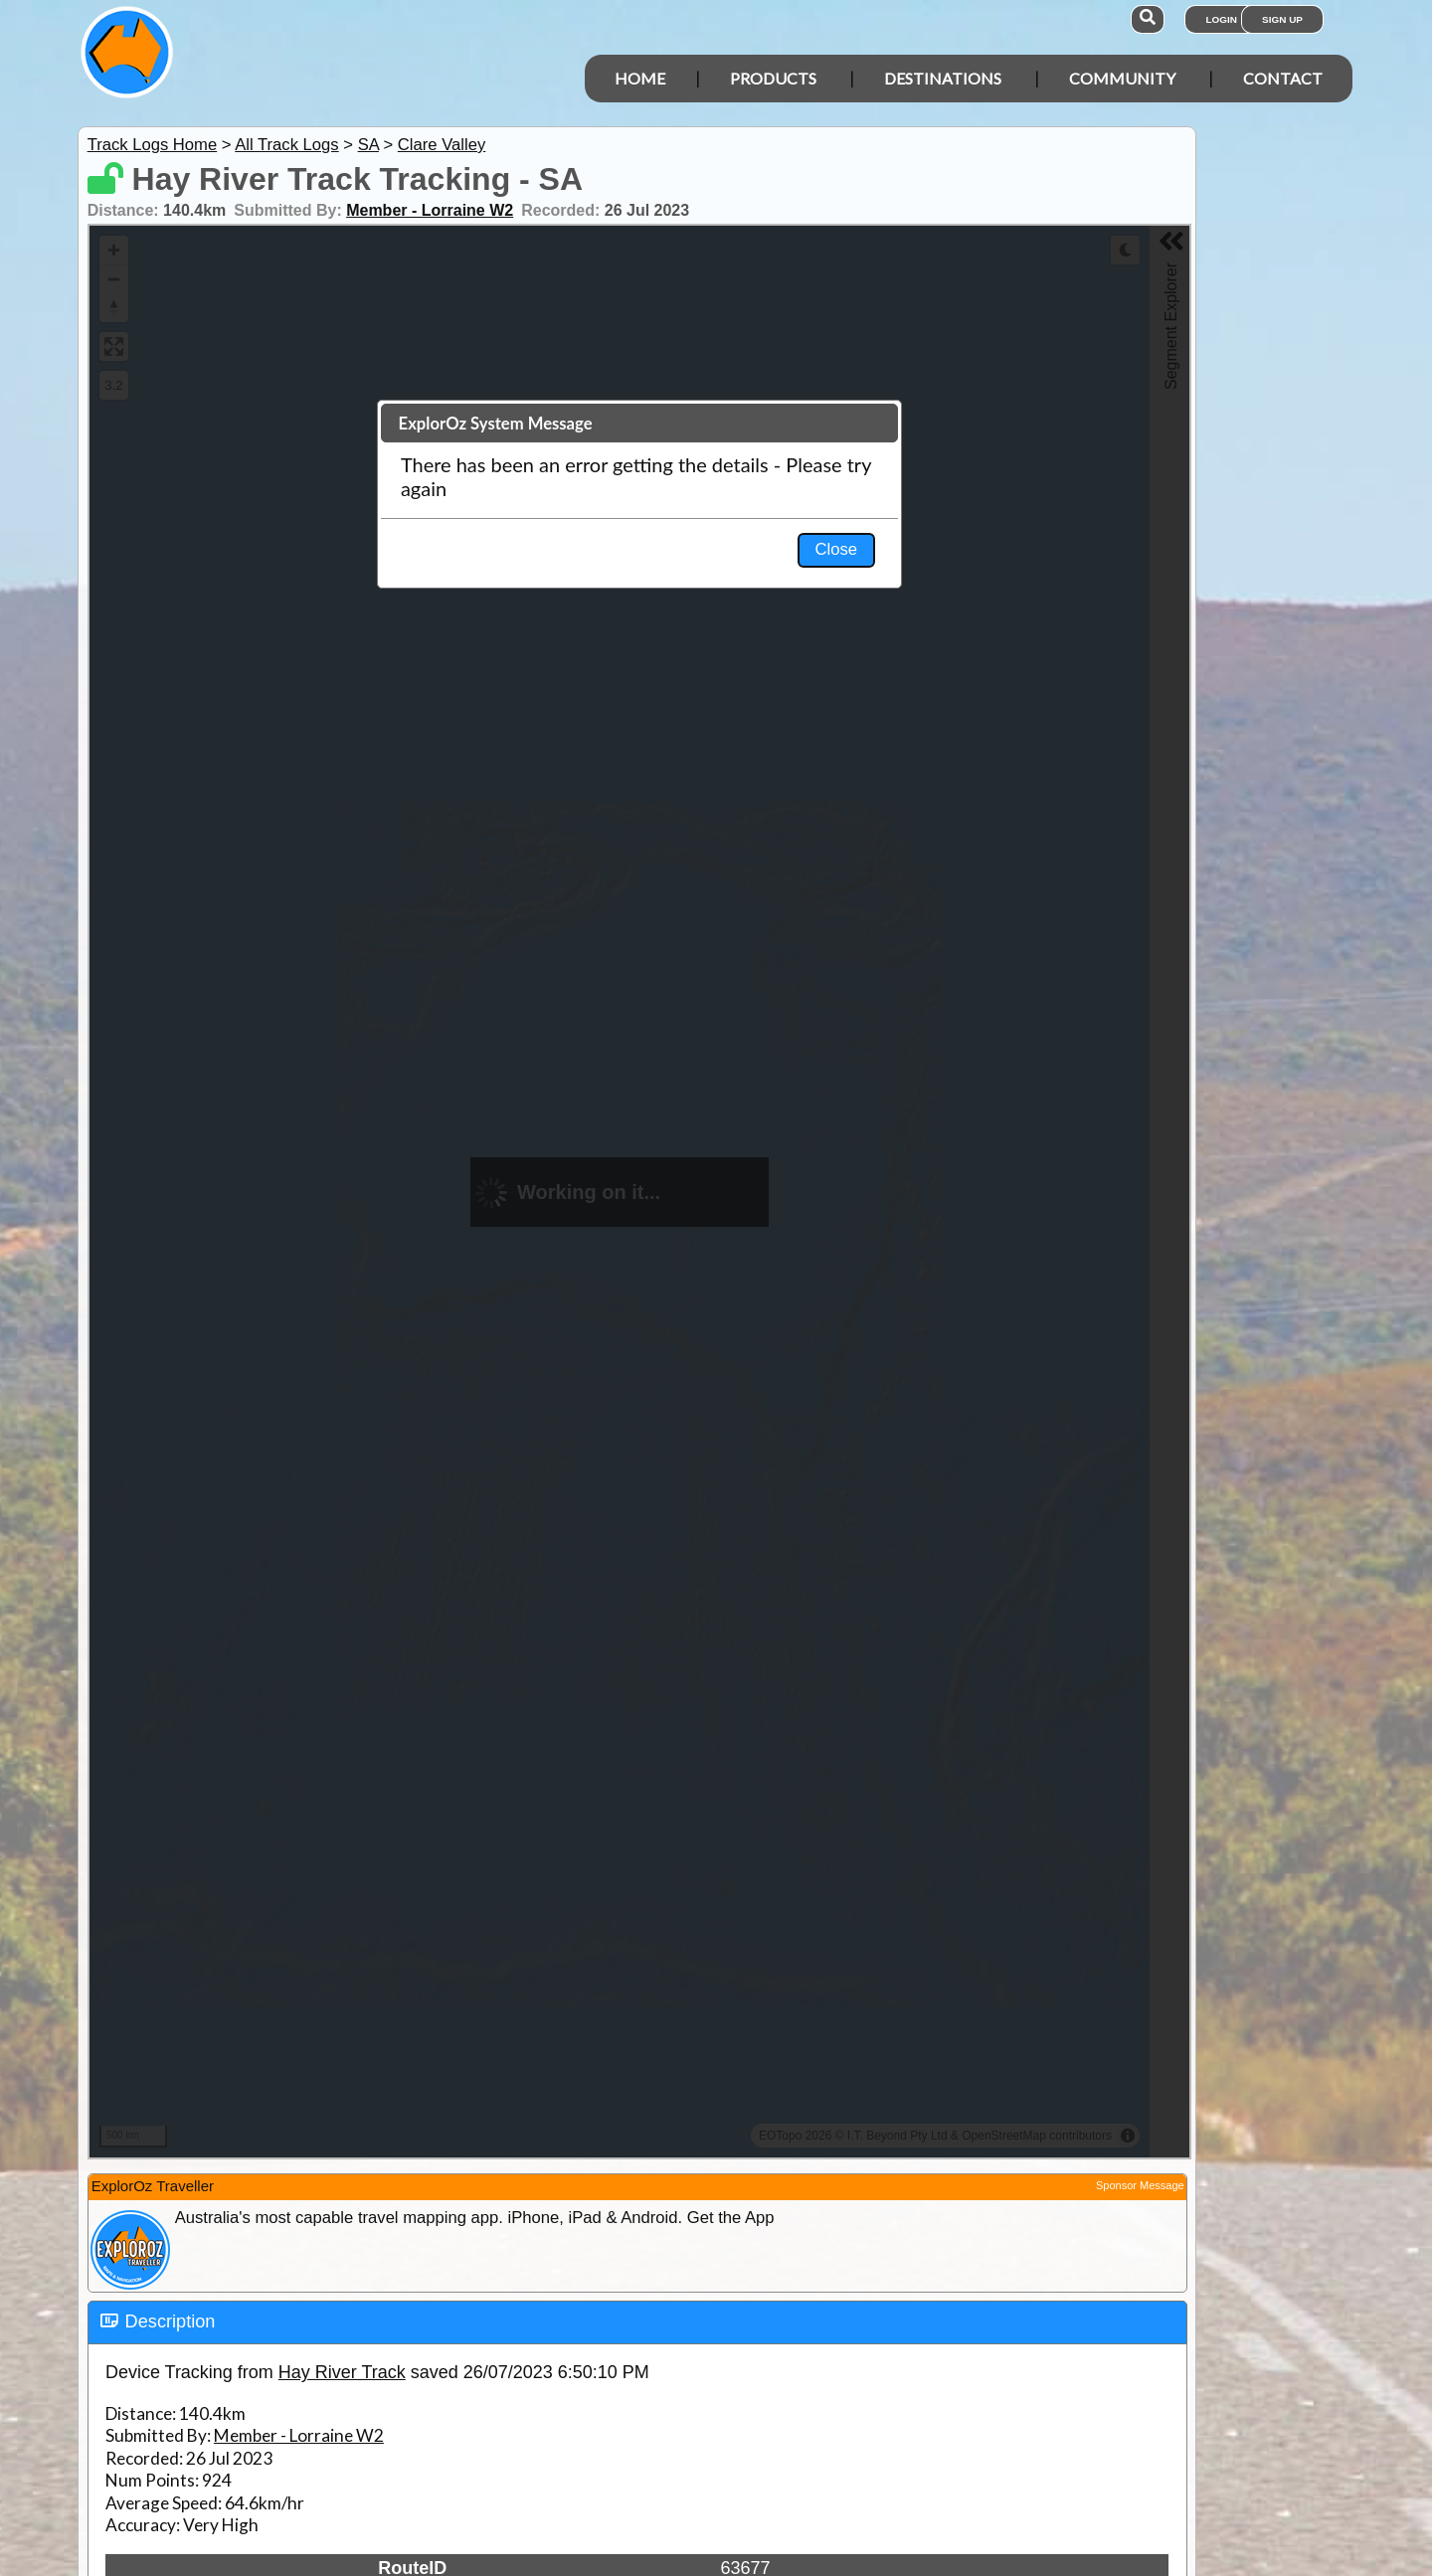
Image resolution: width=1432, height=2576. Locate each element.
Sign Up (1282, 19)
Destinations (942, 78)
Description (170, 2321)
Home (640, 78)
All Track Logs (286, 144)
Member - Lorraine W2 (429, 210)
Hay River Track (342, 2372)
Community (1122, 78)
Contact (1283, 78)
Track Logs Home (153, 144)
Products (773, 78)
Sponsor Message (1140, 2185)
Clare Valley (441, 144)
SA (368, 144)
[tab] (637, 2322)
